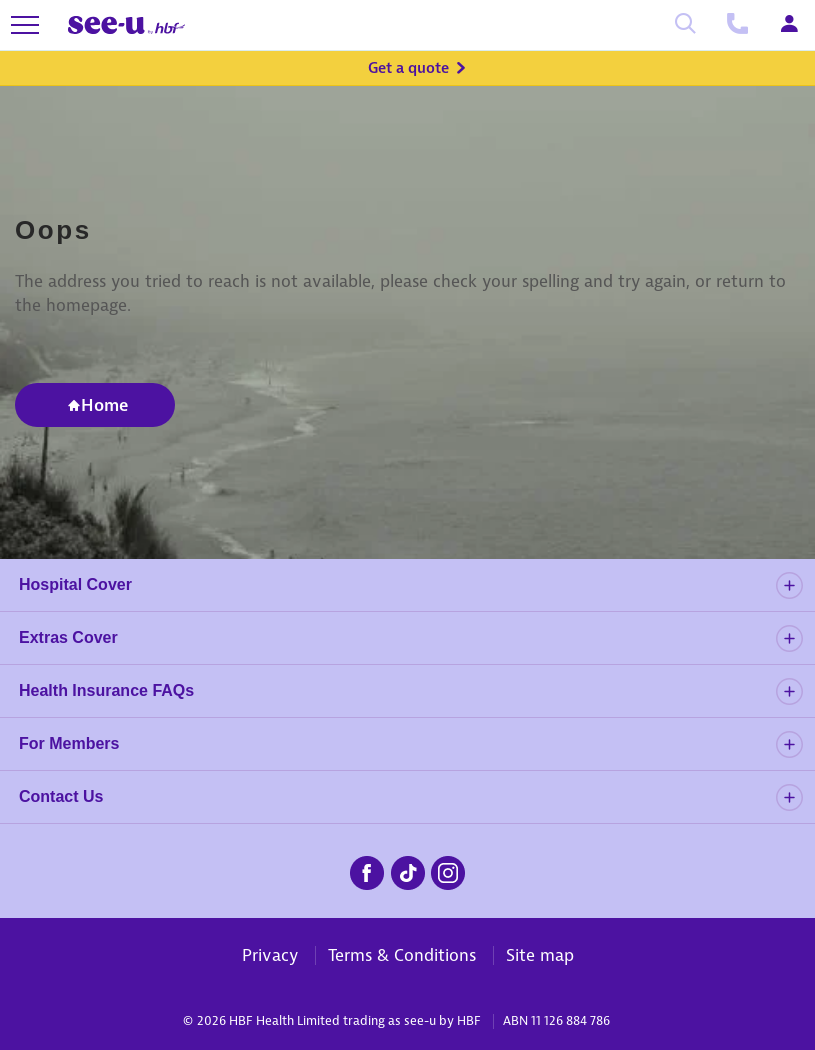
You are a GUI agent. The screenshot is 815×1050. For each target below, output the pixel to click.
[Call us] (737, 25)
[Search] (685, 25)
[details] (789, 585)
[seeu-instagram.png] (448, 870)
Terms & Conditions (402, 955)
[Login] (789, 25)
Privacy (270, 955)
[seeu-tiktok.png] (408, 870)
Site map (540, 955)
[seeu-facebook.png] (367, 870)
